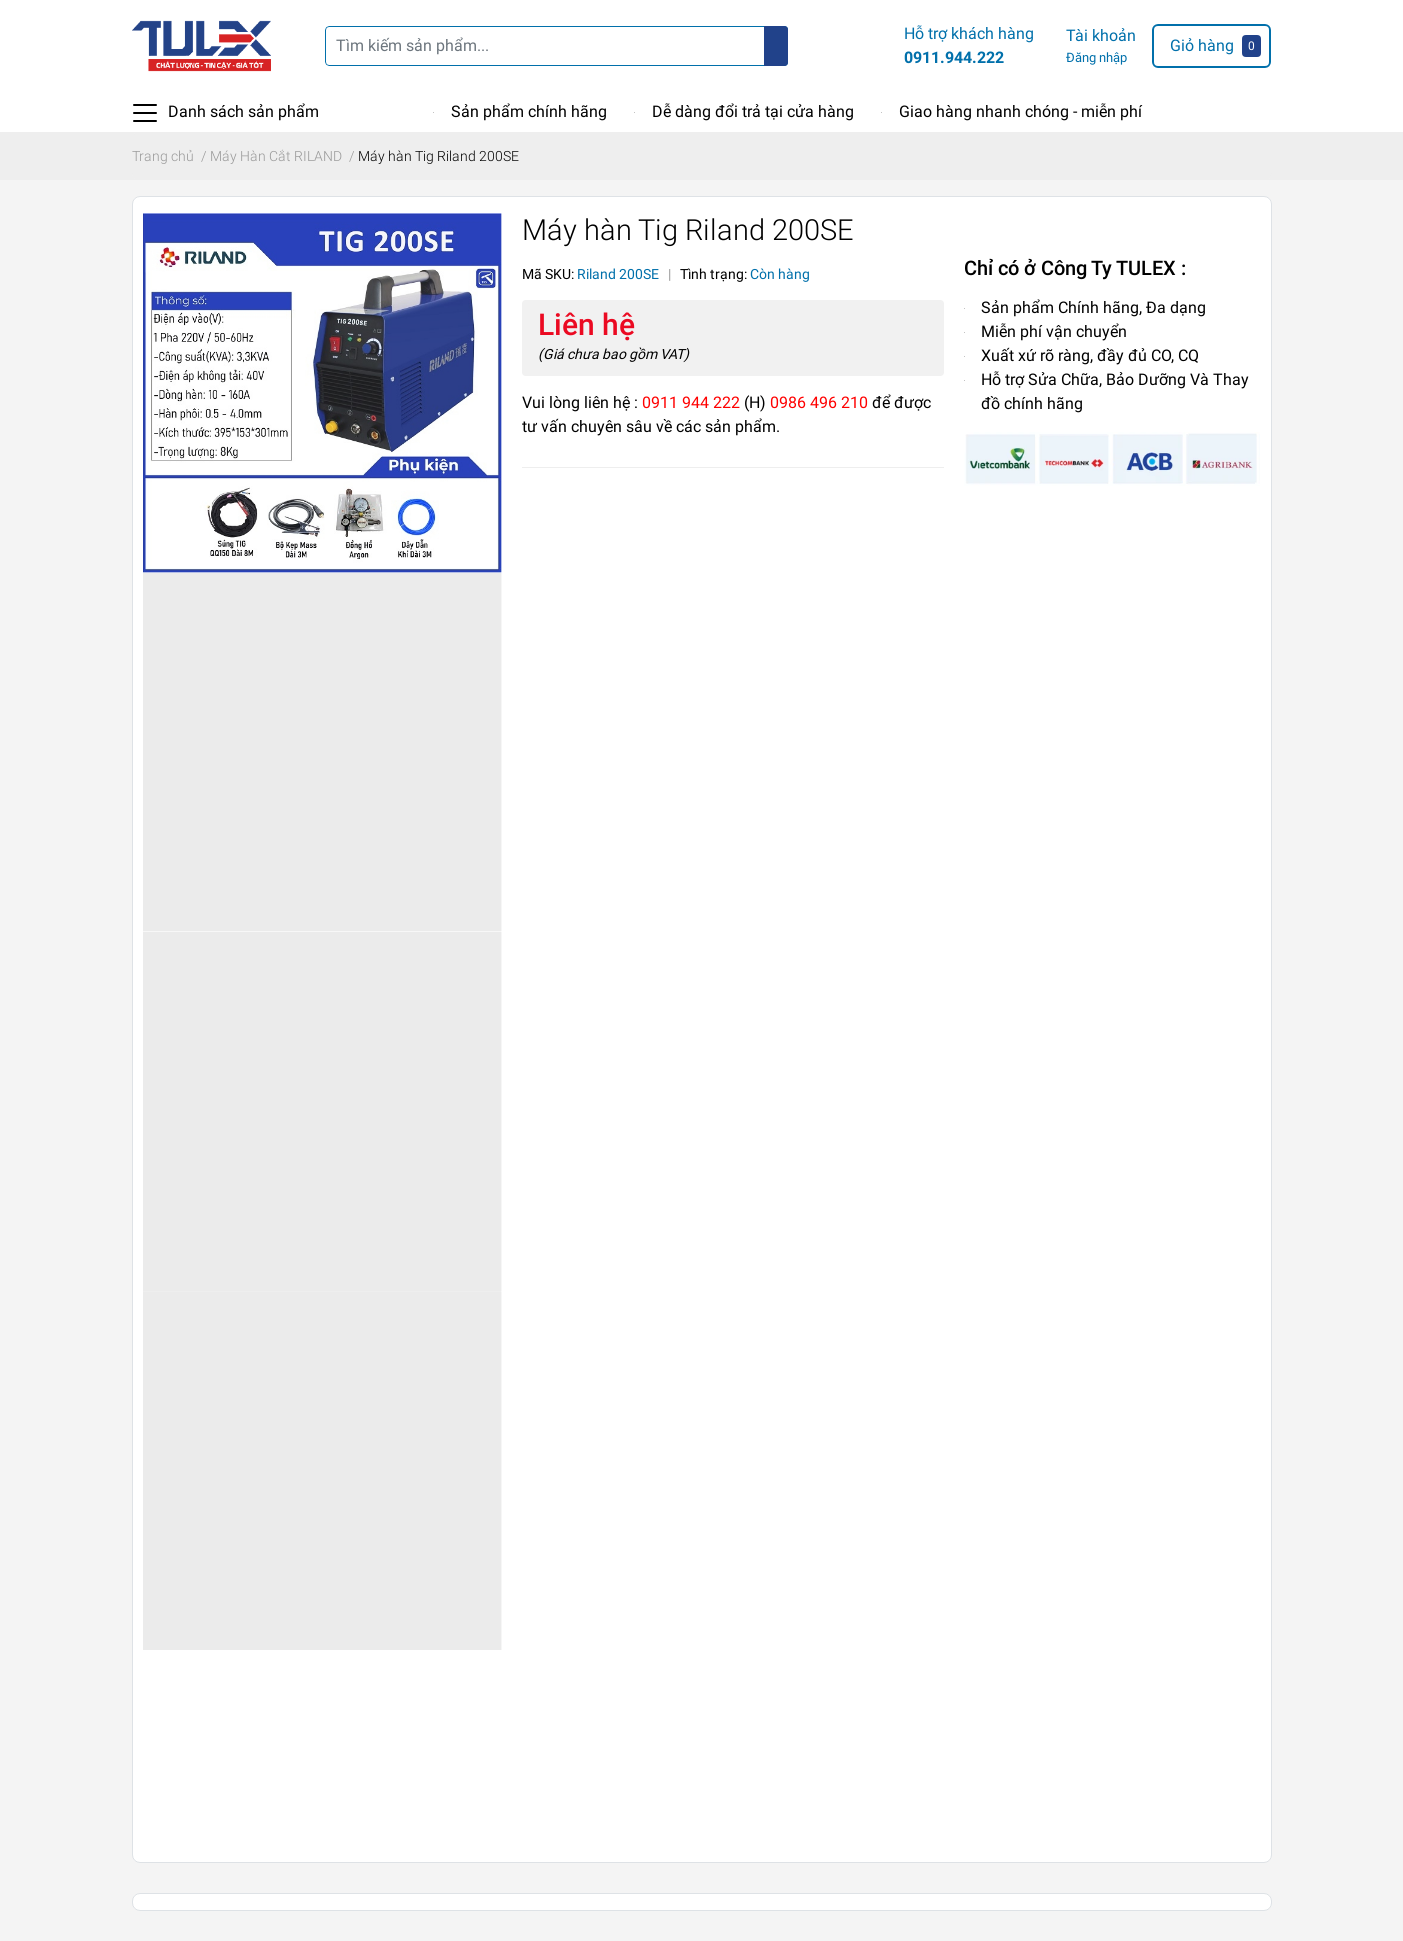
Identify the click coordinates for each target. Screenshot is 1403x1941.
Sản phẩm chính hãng (529, 111)
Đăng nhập (1096, 57)
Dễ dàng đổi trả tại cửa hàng (753, 111)
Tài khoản (1101, 35)
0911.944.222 (954, 57)
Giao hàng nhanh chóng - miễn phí (1020, 111)
